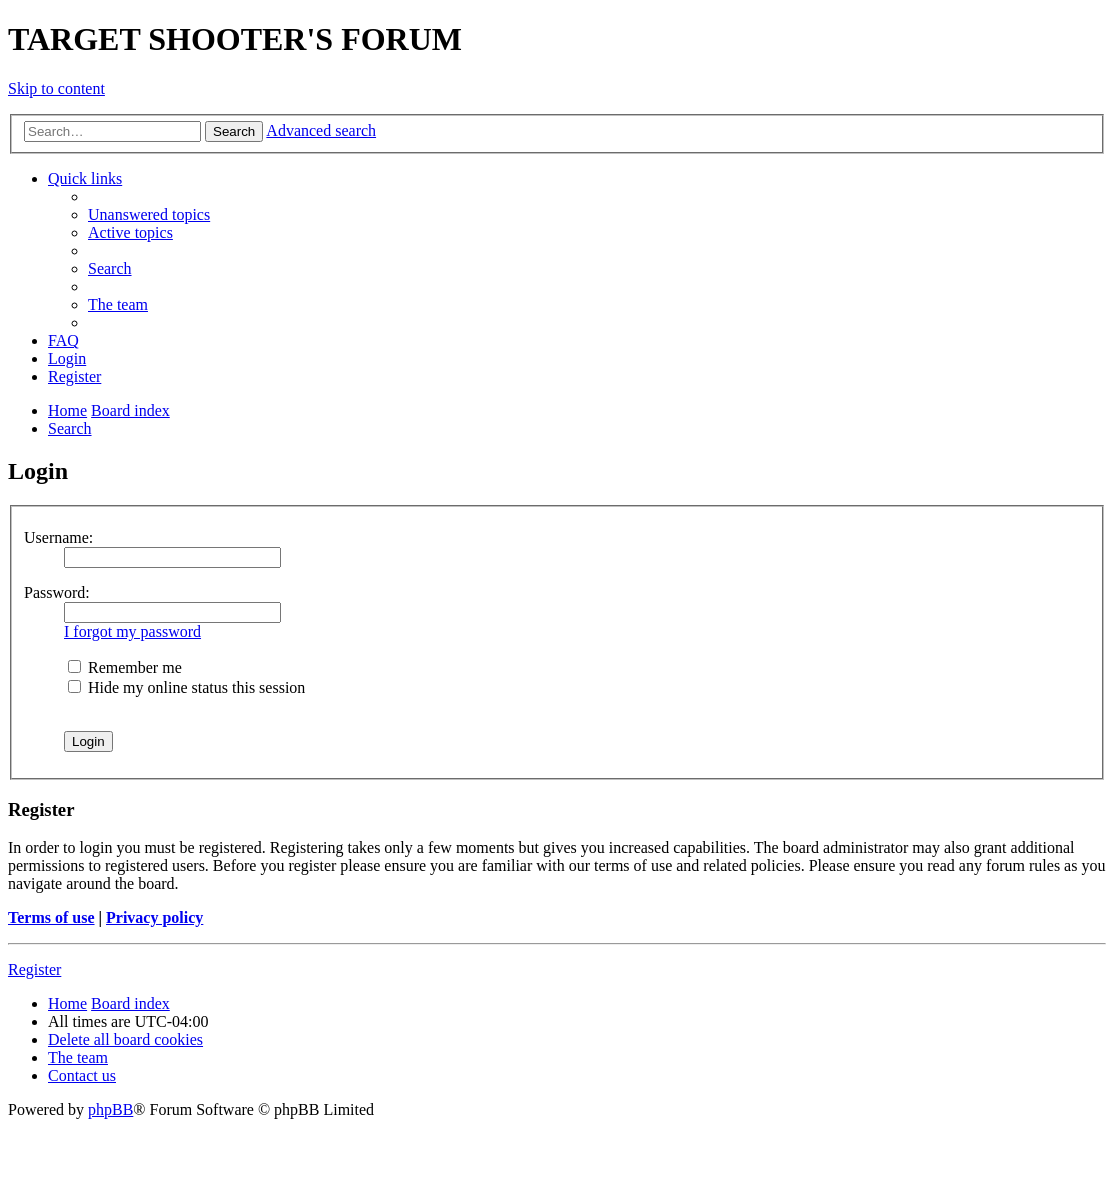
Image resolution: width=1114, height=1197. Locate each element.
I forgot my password (132, 631)
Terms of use (51, 917)
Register (34, 969)
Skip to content (56, 88)
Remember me (125, 667)
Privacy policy (154, 917)
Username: (58, 537)
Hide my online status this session (186, 687)
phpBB (110, 1109)
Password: (57, 592)
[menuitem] (149, 214)
